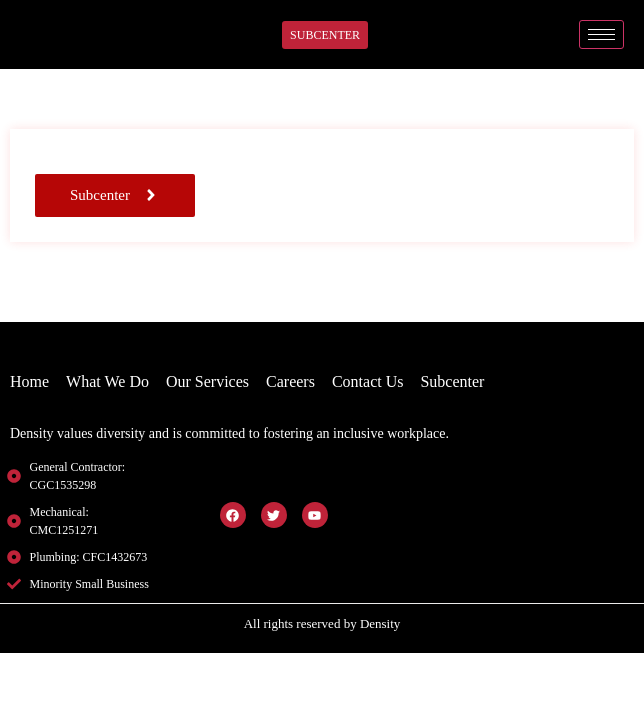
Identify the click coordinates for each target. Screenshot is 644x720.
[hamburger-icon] (601, 34)
